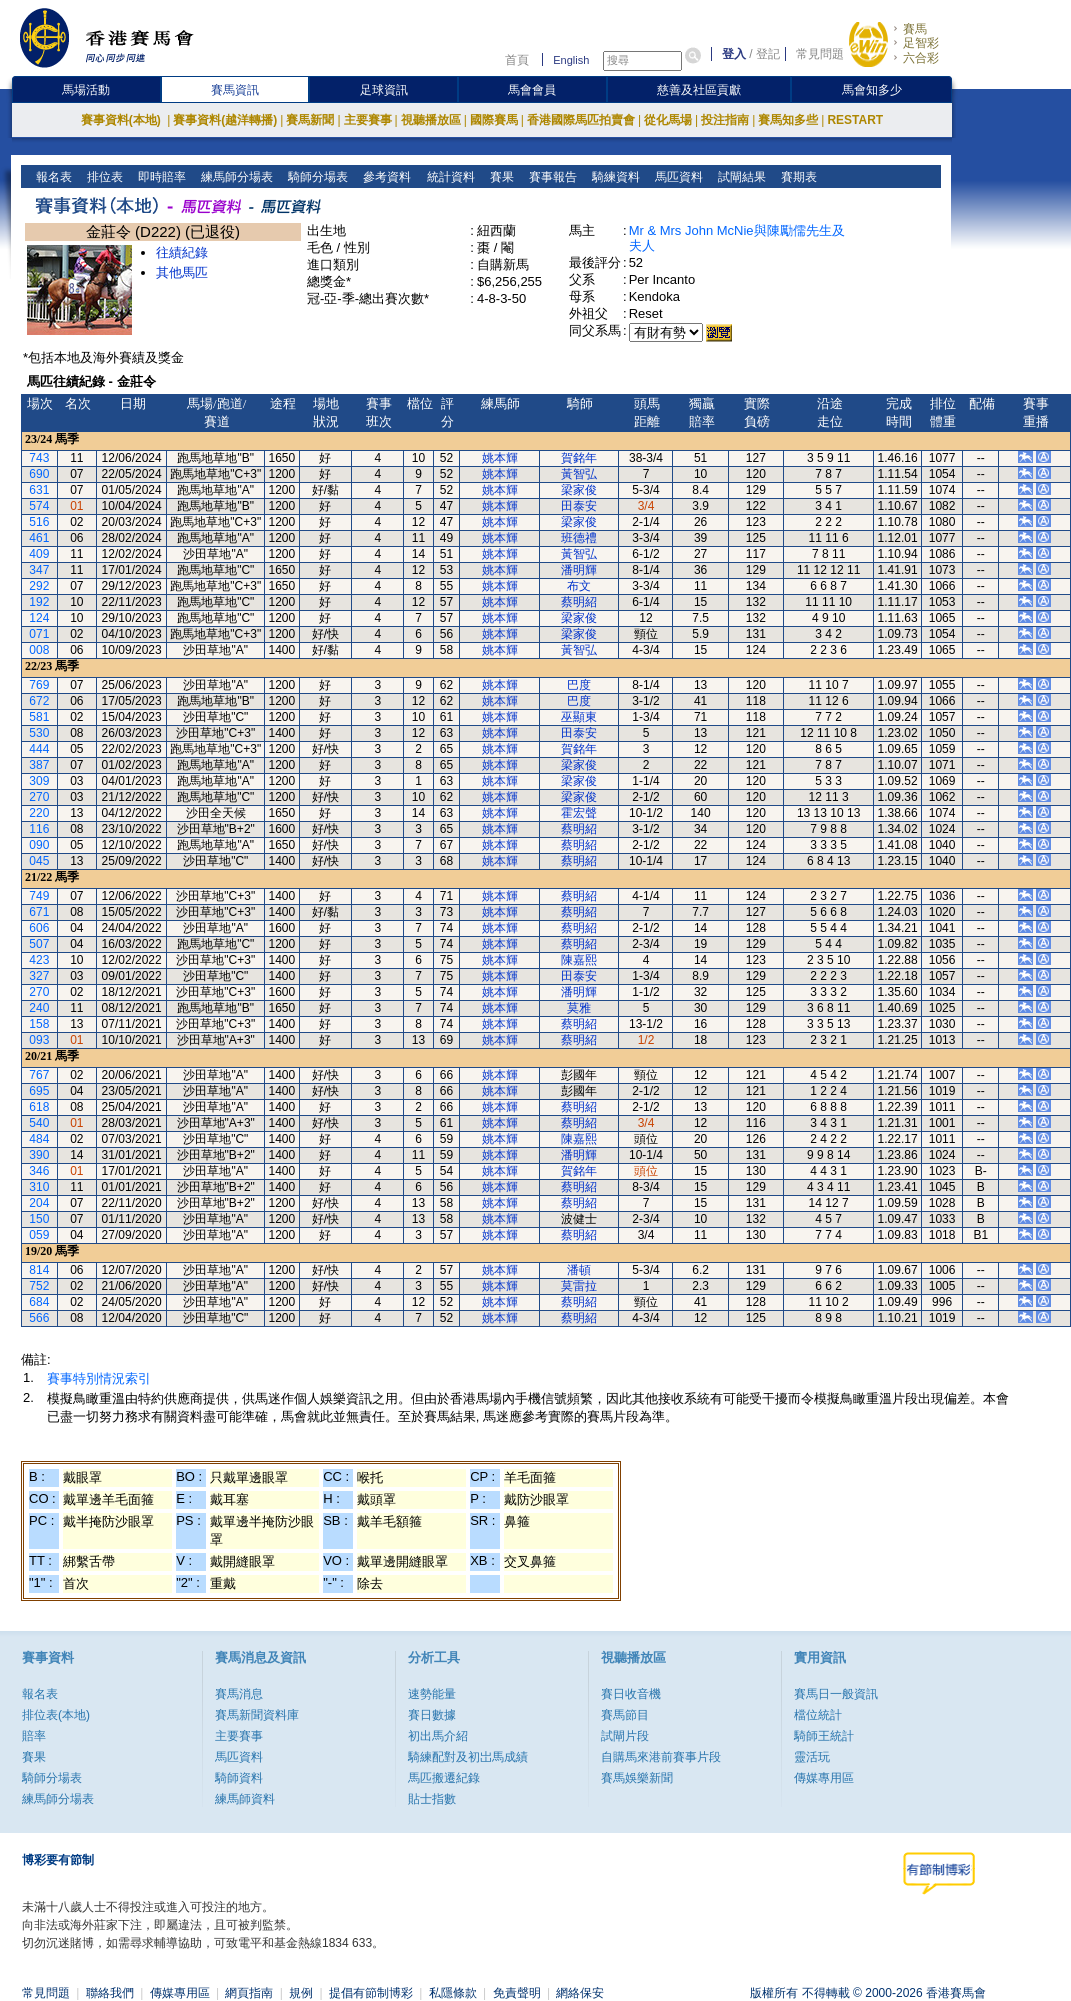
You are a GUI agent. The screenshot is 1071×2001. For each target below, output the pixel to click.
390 (39, 1155)
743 (39, 458)
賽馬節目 (625, 1715)
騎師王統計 (824, 1736)
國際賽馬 (494, 120)
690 (39, 474)
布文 (579, 586)
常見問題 (820, 54)
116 (39, 829)
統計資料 (448, 177)
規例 (301, 1993)
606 (39, 928)
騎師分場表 (316, 177)
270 (39, 797)
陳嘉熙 (579, 960)
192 (39, 602)
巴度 (579, 685)
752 (39, 1286)
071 (39, 634)
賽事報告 (550, 177)
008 (39, 650)
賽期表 (796, 177)
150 (39, 1219)
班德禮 (579, 538)
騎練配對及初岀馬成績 (468, 1757)
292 (39, 586)
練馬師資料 (245, 1799)
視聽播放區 (431, 120)
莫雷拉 (579, 1286)
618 (39, 1107)
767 (39, 1075)
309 (39, 781)
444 (39, 749)
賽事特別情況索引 (99, 1378)
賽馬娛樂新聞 (637, 1778)
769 (39, 685)
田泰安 (579, 506)
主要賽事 (368, 120)
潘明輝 (579, 570)
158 (39, 1024)
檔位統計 (818, 1715)
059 (39, 1235)
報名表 (52, 177)
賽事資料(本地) (122, 120)
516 (39, 522)
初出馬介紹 (438, 1736)
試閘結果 (739, 177)
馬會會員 (532, 90)
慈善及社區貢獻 (699, 90)
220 (39, 813)
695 (39, 1091)
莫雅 (579, 1008)
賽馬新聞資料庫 (257, 1715)
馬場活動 (86, 90)
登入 (734, 54)
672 (39, 701)
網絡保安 (580, 1993)
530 (39, 733)
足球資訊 (384, 90)
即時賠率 (160, 177)
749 (39, 896)
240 (39, 1008)
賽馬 (915, 29)
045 (39, 861)
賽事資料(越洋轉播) (225, 120)
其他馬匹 (182, 272)
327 (39, 976)
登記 (768, 54)
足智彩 (921, 43)
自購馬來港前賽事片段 (661, 1757)
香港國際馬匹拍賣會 (581, 120)
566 (39, 1318)
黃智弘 (579, 474)
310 (39, 1187)
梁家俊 (579, 490)
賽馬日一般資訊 (836, 1694)
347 (39, 570)
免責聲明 (517, 1993)
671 (39, 912)
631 (39, 490)
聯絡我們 (110, 1993)
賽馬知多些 (788, 120)
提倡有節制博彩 (371, 1993)
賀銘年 (579, 458)
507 (39, 944)
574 (39, 506)
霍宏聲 (579, 813)
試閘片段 (625, 1736)
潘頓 (579, 1270)
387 (39, 765)
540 (39, 1123)
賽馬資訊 (235, 90)
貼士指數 (432, 1799)
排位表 (103, 177)
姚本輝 (500, 458)
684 (39, 1302)
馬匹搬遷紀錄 (444, 1778)
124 (39, 618)
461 (39, 538)
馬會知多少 (872, 90)
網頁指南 (249, 1993)
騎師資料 (239, 1778)
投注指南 (725, 120)
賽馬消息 (239, 1694)
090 (39, 845)
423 (39, 960)
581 (39, 717)
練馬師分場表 (235, 177)
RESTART (855, 120)
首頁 (517, 60)
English (571, 60)
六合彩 (921, 58)
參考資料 (385, 177)
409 (39, 554)
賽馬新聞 (310, 120)
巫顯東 (579, 717)
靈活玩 (812, 1757)
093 (39, 1040)
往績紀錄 (182, 252)
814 (39, 1270)
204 (39, 1203)
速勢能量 (432, 1694)
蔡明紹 (579, 602)
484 (39, 1139)
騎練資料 (613, 177)
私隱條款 (453, 1993)
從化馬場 (668, 120)
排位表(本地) (56, 1715)
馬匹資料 (676, 177)
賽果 (499, 177)
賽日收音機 (631, 1694)
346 (39, 1171)
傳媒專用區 (824, 1778)
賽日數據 (432, 1715)
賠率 (34, 1736)
